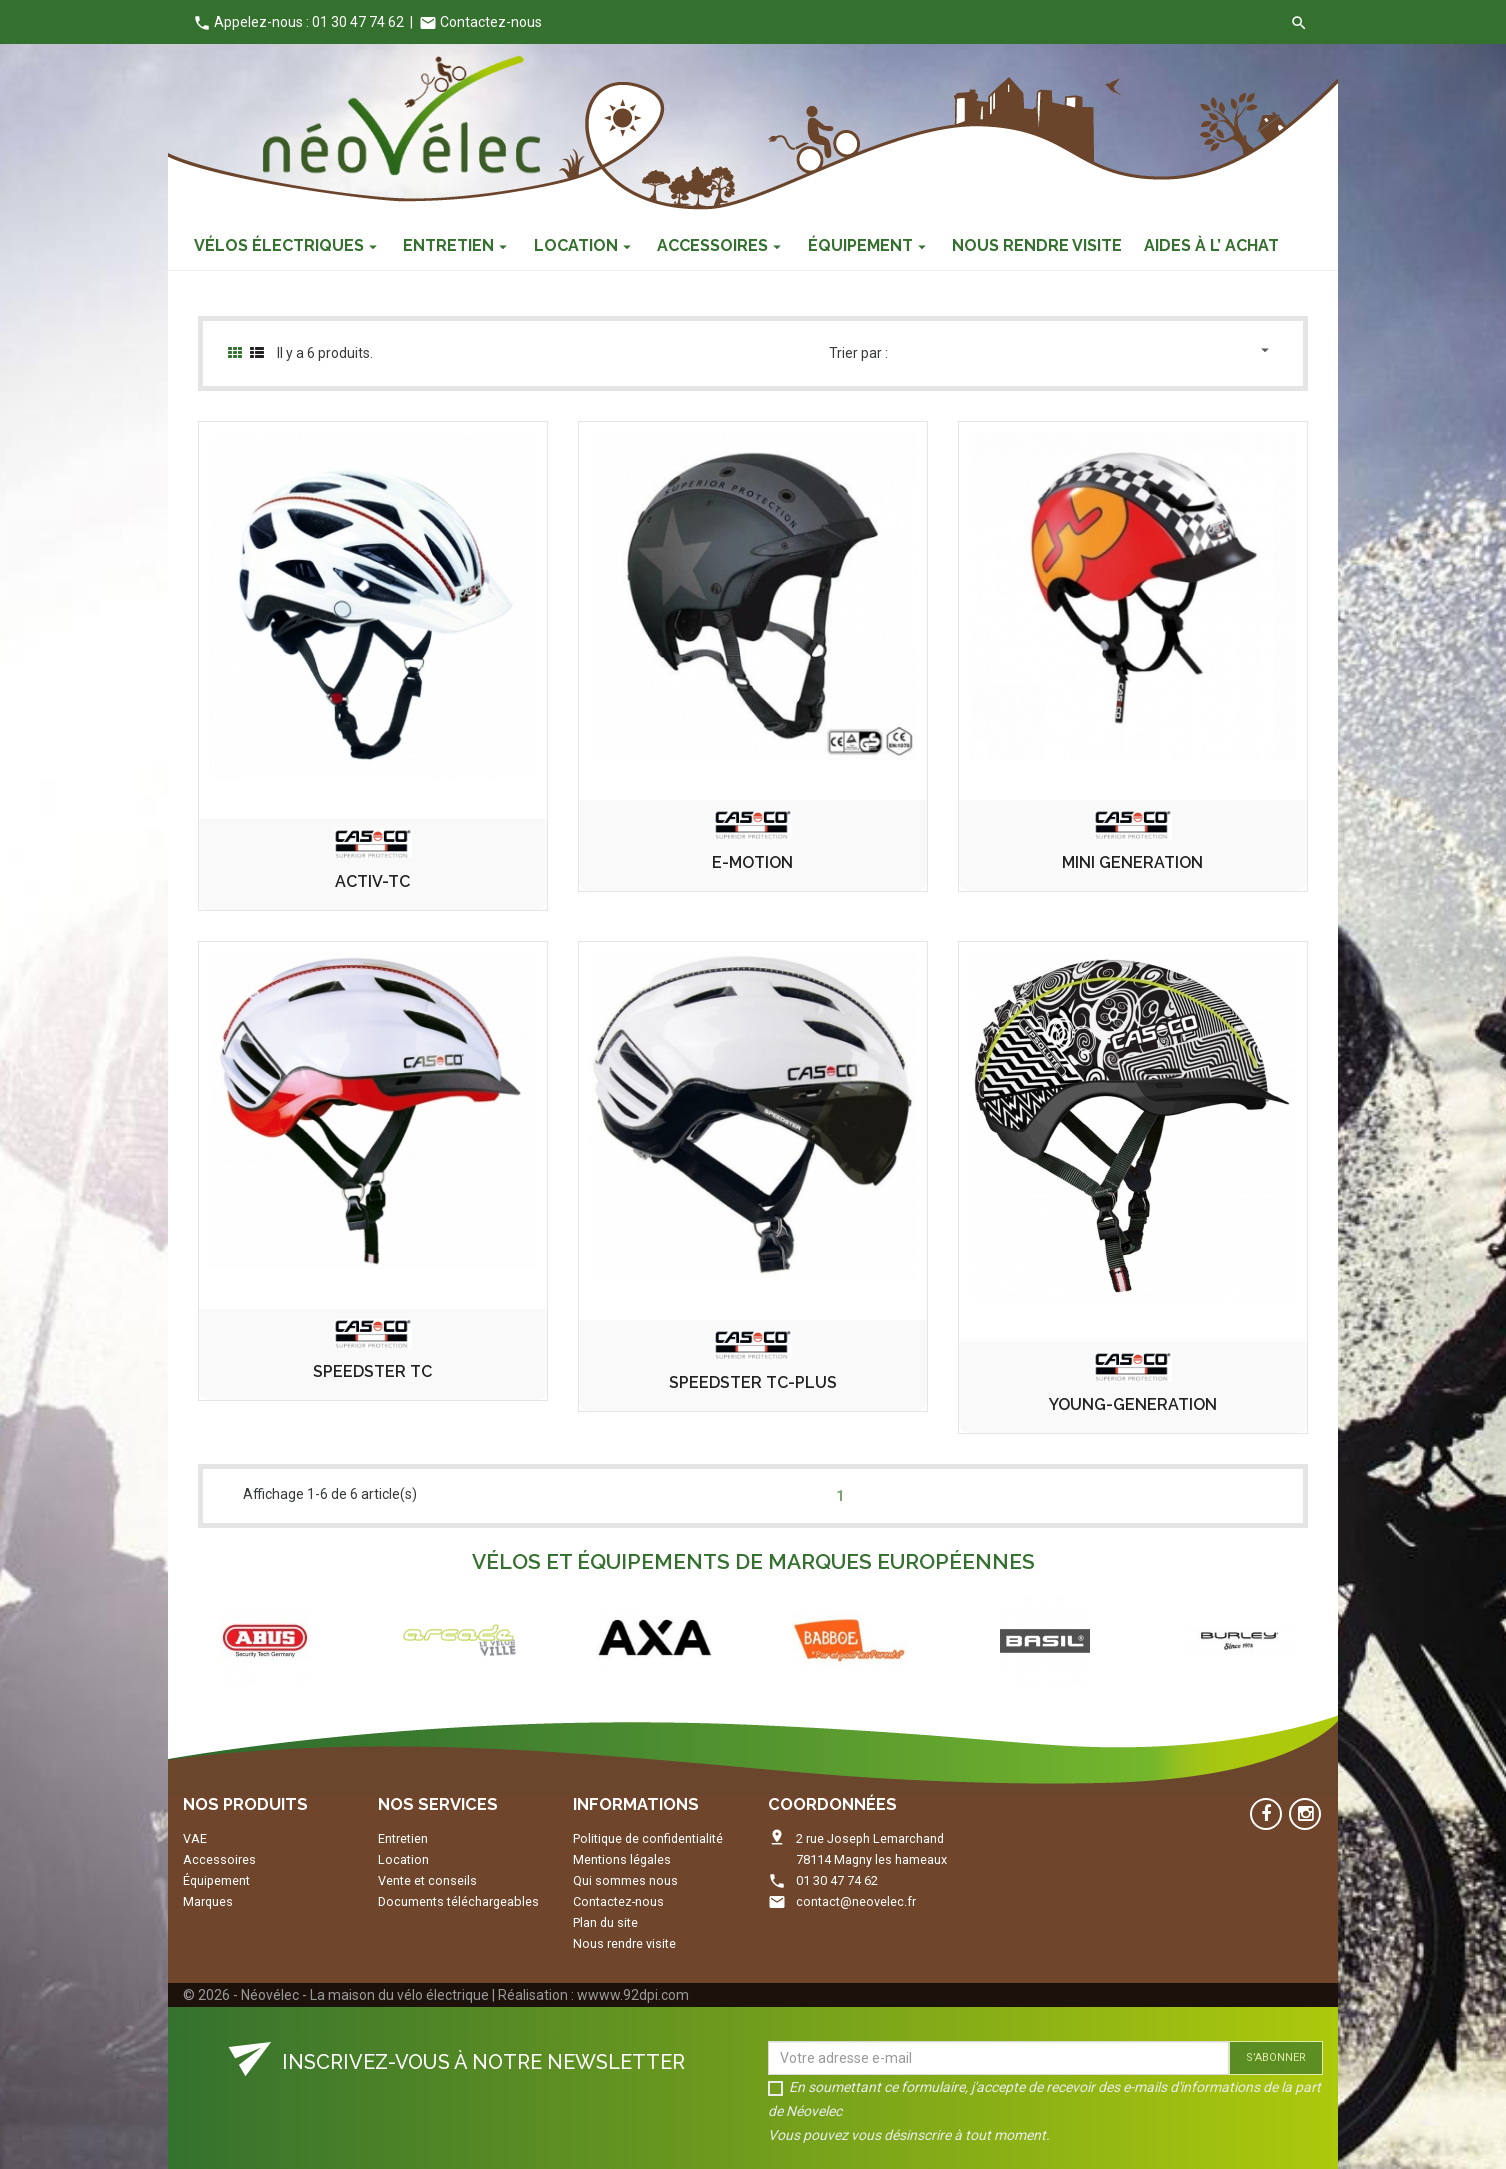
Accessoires (219, 1859)
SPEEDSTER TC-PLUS (753, 1383)
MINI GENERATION (1132, 863)
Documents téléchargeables (458, 1901)
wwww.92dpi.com (633, 1995)
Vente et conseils (427, 1880)
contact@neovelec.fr (856, 1901)
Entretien (403, 1838)
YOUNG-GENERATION (1133, 1405)
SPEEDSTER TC (372, 1372)
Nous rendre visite (624, 1943)
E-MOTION (752, 863)
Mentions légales (622, 1859)
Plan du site (605, 1922)
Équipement (216, 1880)
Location (403, 1859)
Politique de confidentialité (648, 1838)
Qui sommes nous (625, 1880)
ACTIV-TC (372, 882)
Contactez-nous (480, 22)
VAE (195, 1838)
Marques (208, 1901)
